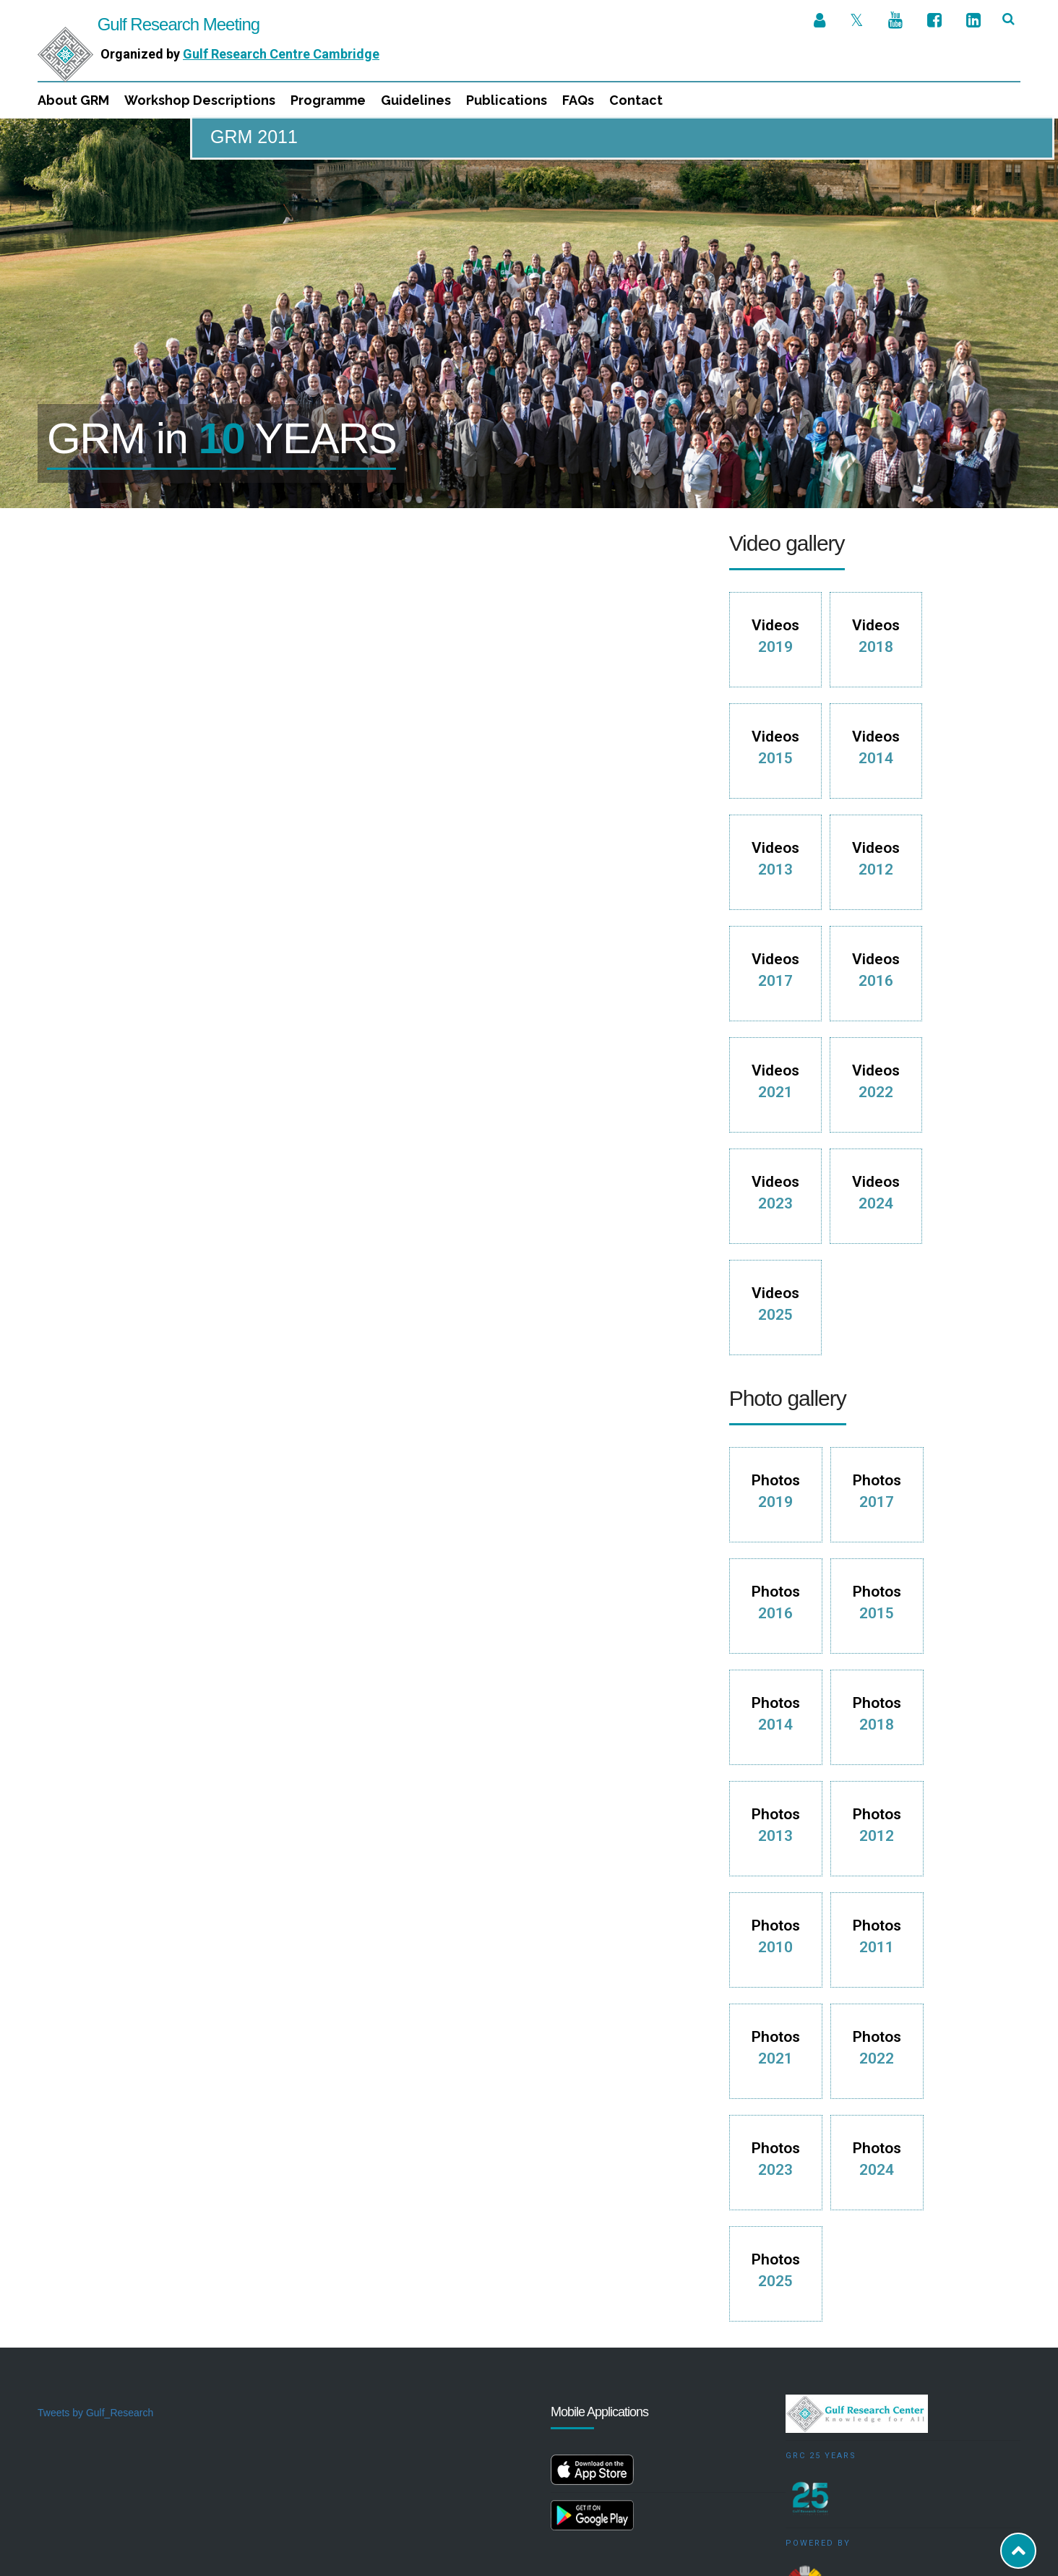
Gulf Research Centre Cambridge (281, 53)
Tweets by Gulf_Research (95, 2294)
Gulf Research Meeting (148, 24)
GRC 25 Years (821, 2337)
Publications (506, 100)
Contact (636, 100)
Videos (775, 517)
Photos (776, 1372)
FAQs (578, 100)
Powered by (818, 2424)
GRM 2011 (254, 136)
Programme (328, 100)
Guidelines (416, 100)
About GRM (73, 100)
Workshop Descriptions (199, 100)
